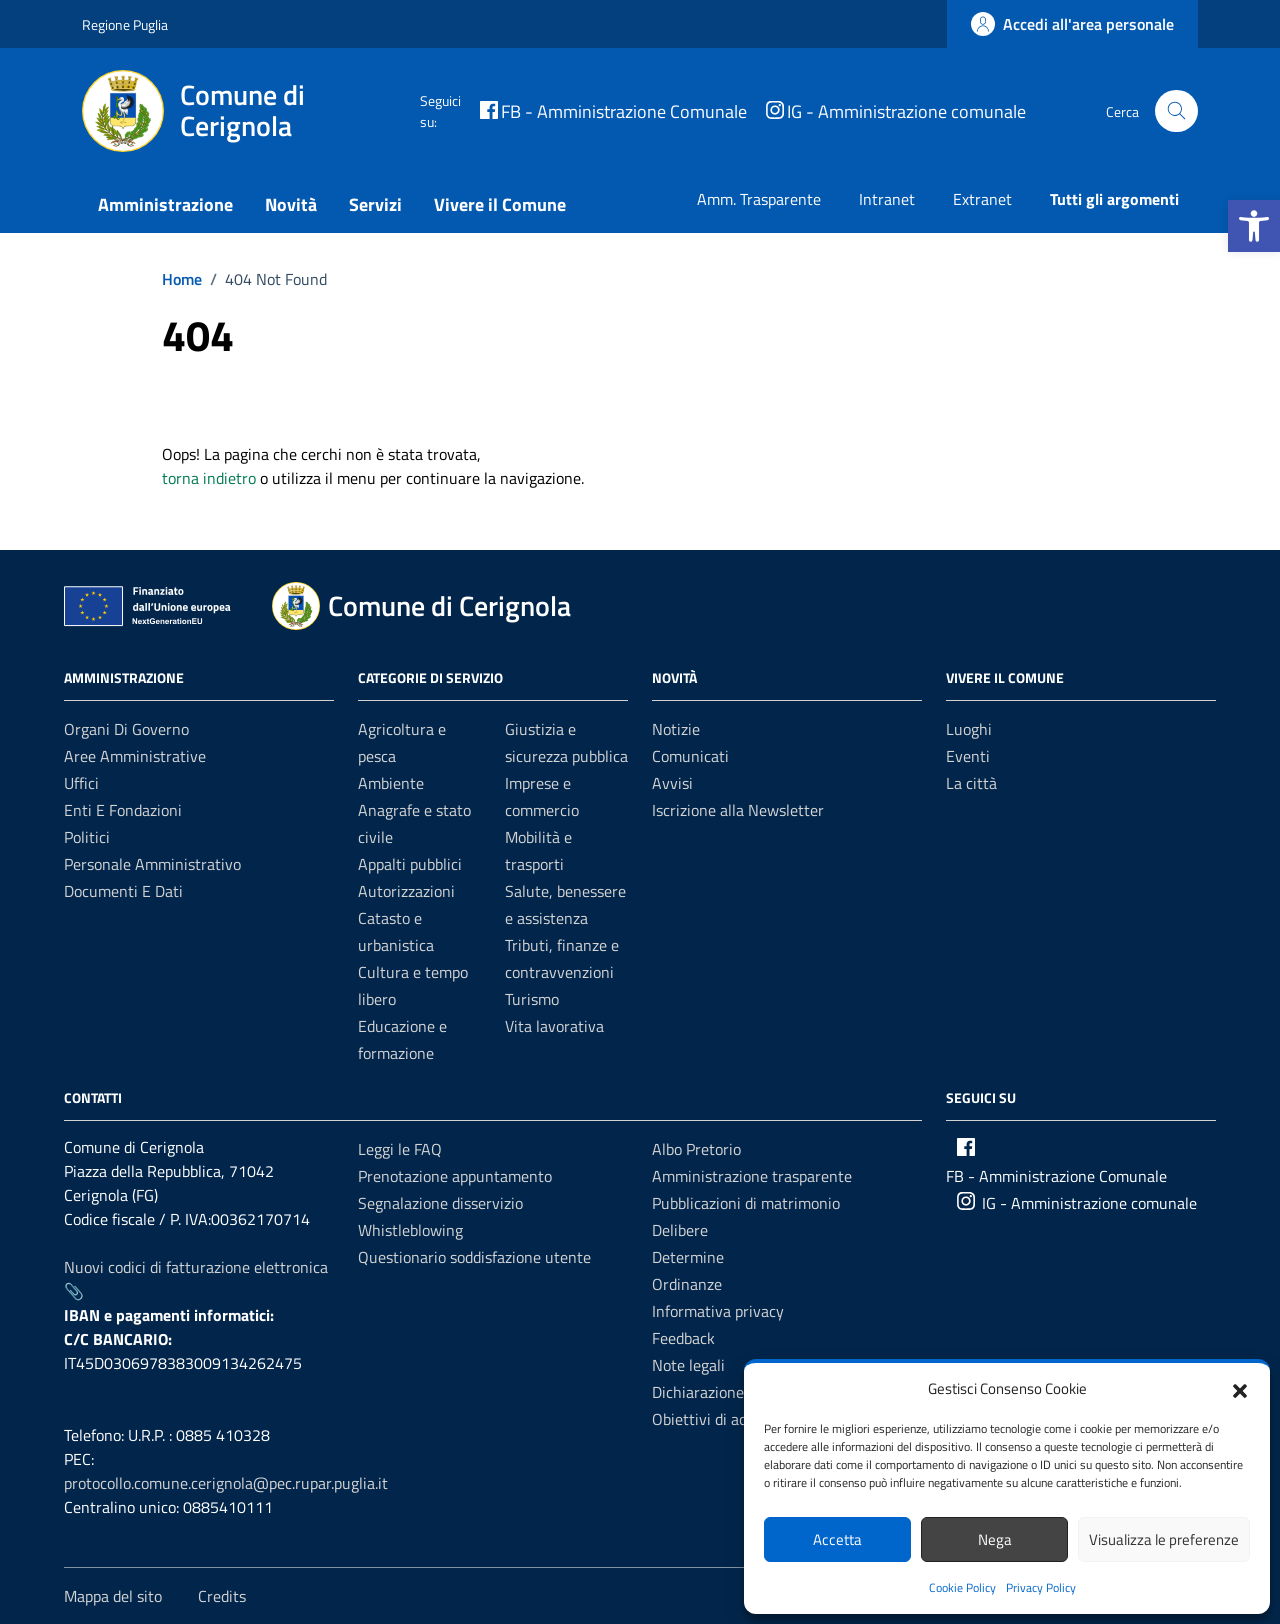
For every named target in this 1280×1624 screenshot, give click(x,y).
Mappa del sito (113, 1596)
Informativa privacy (718, 1311)
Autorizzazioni (406, 891)
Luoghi (969, 729)
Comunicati (690, 756)
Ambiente (391, 783)
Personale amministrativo (152, 864)
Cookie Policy (962, 1587)
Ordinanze (687, 1284)
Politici (87, 837)
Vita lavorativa (554, 1026)
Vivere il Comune (500, 204)
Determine (688, 1257)
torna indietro (209, 478)
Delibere (680, 1230)
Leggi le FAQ (400, 1149)
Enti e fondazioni (123, 810)
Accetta (837, 1539)
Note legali (688, 1365)
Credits (222, 1596)
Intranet (887, 199)
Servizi (375, 204)
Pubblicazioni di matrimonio (746, 1203)
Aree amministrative (135, 756)
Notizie (676, 729)
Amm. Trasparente (759, 199)
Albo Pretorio (696, 1149)
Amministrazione (165, 204)
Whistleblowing (410, 1230)
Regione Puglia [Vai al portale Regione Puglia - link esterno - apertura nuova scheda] (125, 24)
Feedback (683, 1338)
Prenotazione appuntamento (455, 1176)
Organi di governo (126, 729)
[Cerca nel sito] (1176, 111)
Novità (291, 204)
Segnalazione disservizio (440, 1203)
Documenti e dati (123, 891)
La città (971, 783)
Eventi (968, 756)
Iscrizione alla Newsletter (738, 810)
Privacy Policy (1041, 1587)
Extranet (982, 199)
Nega (995, 1539)
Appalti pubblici (410, 864)
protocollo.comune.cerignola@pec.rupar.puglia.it (226, 1483)
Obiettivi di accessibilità (732, 1419)
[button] (1254, 226)
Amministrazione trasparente (752, 1176)
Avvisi (672, 783)
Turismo (532, 999)
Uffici (81, 783)
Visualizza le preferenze (1164, 1539)
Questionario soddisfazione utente (474, 1257)
